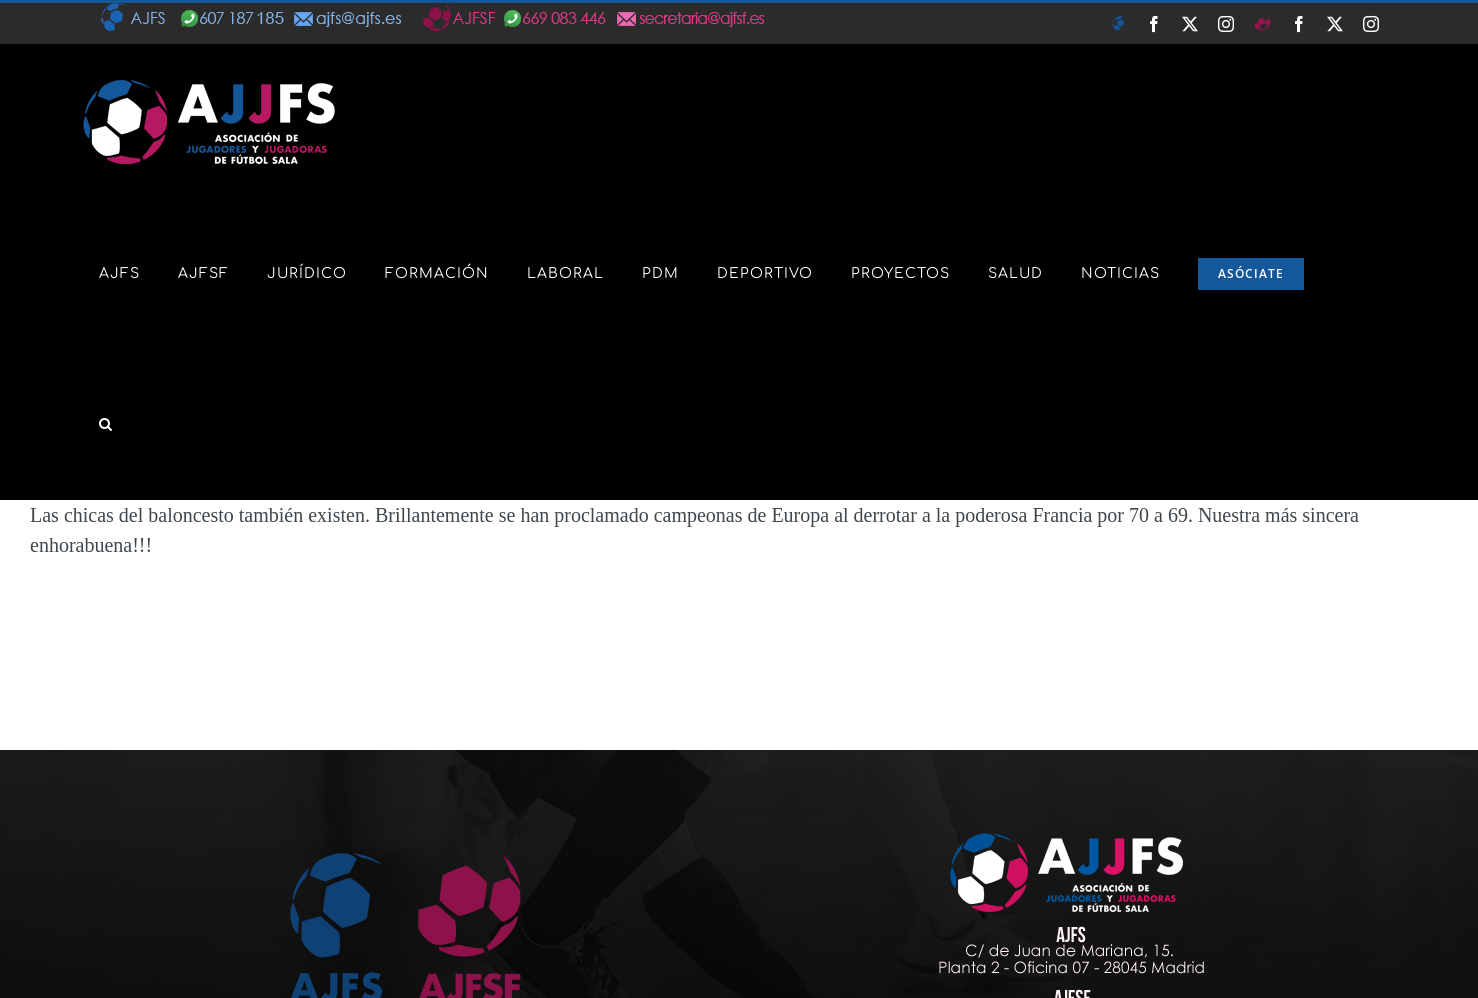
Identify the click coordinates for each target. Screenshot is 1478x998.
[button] (106, 424)
